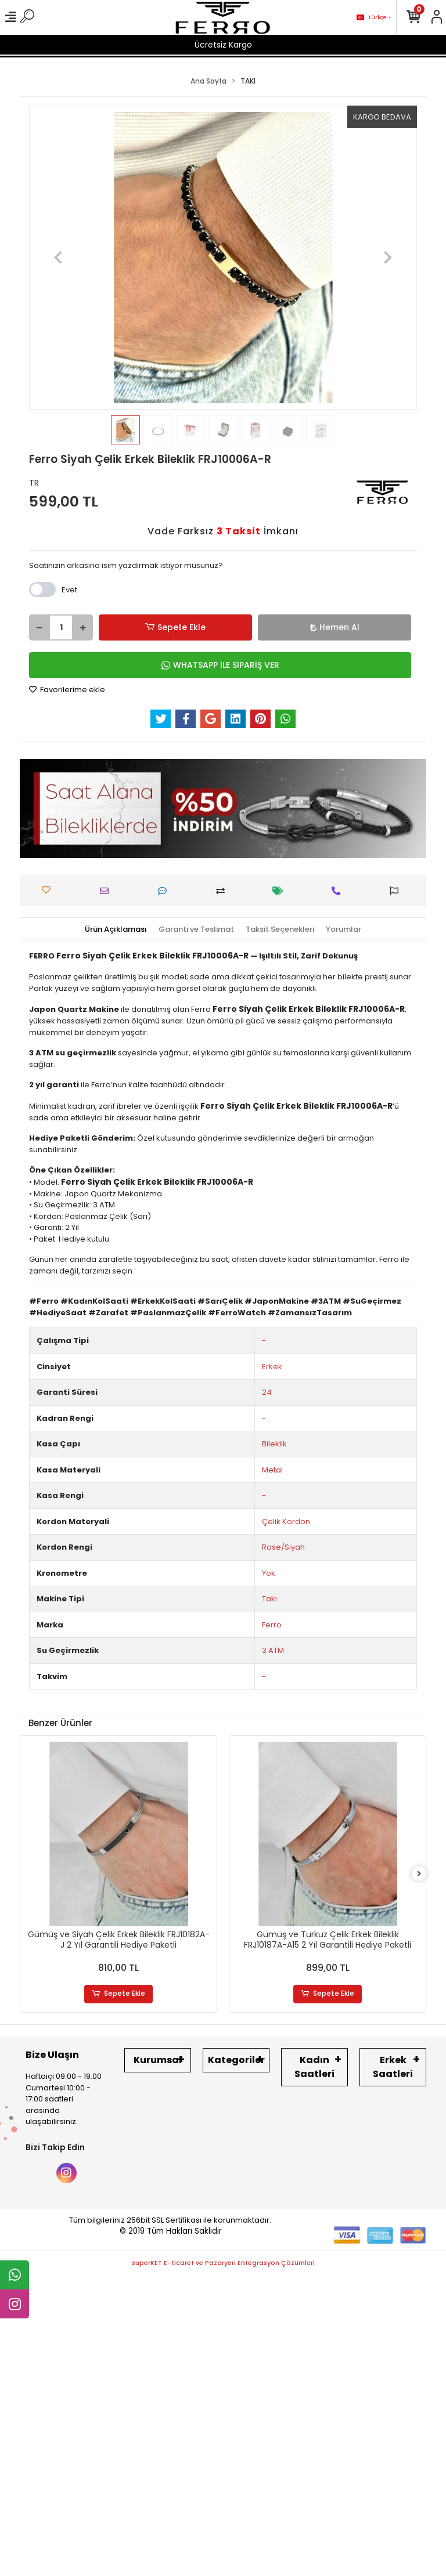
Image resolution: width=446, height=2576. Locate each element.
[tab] (116, 929)
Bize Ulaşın (52, 2054)
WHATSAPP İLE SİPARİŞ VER (220, 665)
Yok (268, 1573)
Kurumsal (158, 2060)
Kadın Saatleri (314, 2067)
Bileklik (274, 1443)
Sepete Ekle (175, 627)
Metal (272, 1469)
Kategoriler (236, 2060)
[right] (419, 1874)
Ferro (272, 1624)
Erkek (272, 1366)
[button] (58, 258)
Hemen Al (334, 627)
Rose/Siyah (283, 1547)
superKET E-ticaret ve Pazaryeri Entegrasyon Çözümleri (223, 2263)
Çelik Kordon (286, 1521)
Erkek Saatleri (393, 2067)
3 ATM (273, 1650)
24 (267, 1392)
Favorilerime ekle (67, 689)
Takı (269, 1598)
